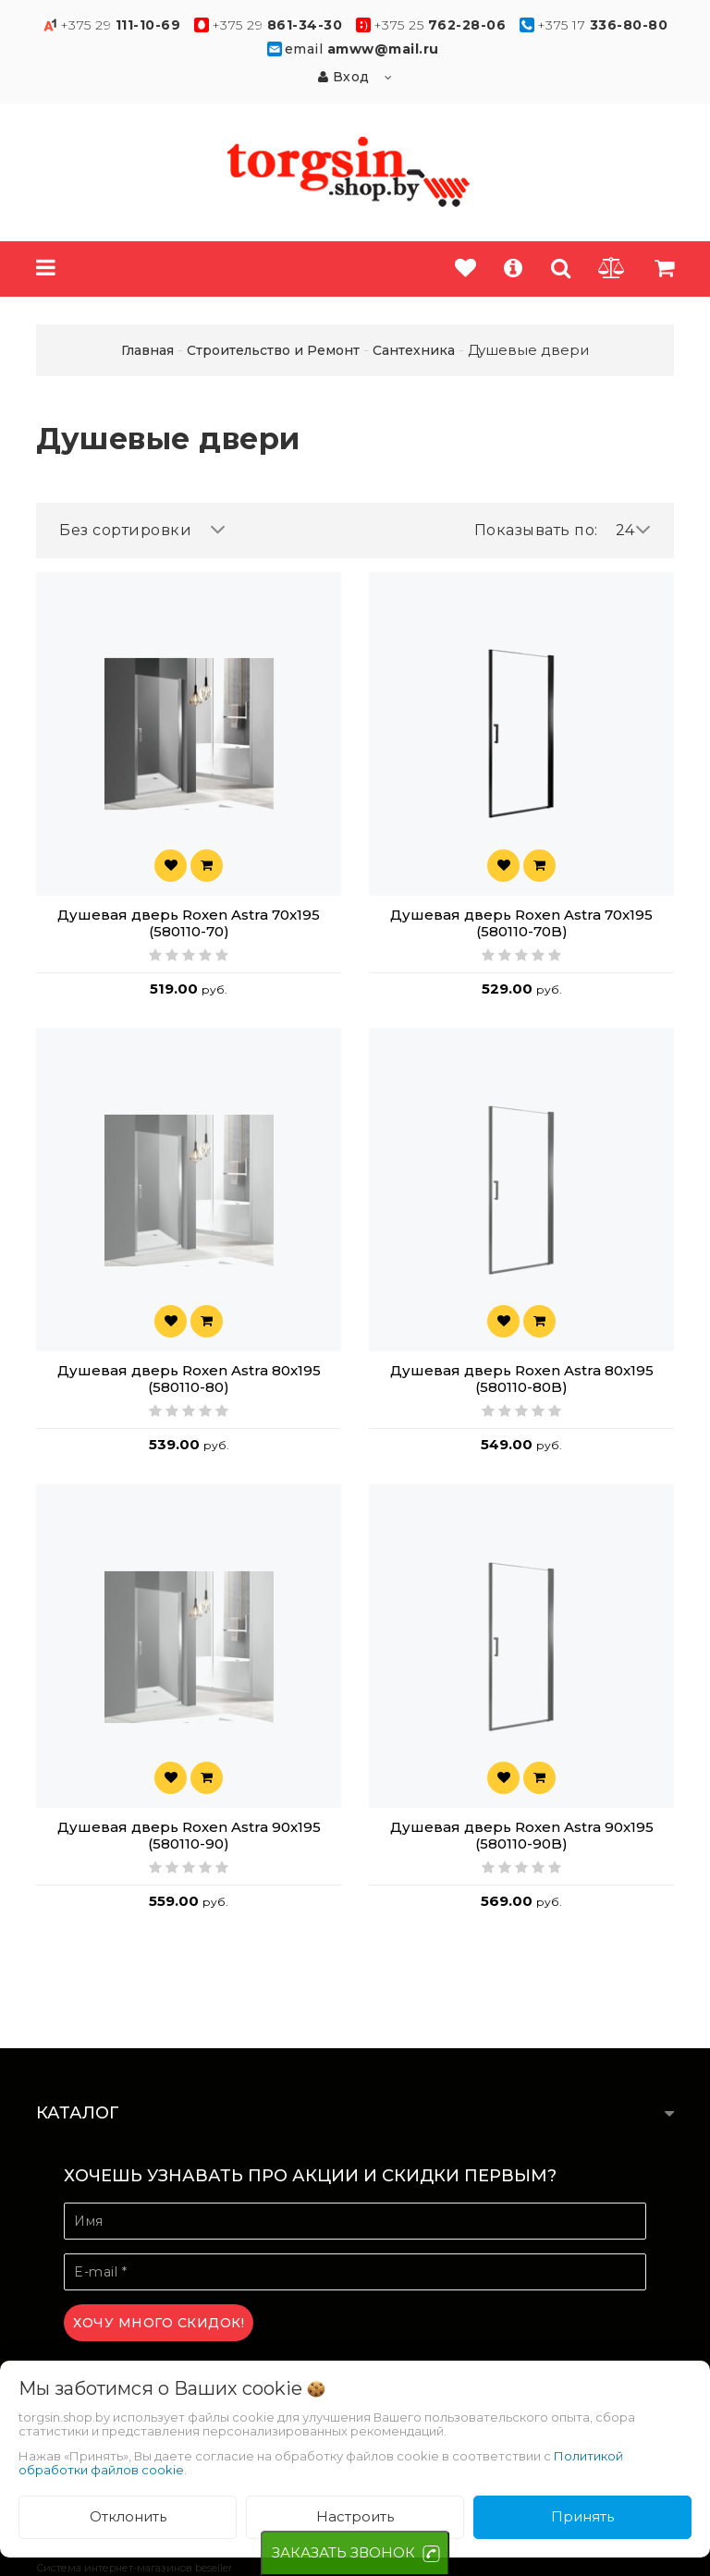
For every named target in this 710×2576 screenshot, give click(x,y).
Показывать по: (536, 530)
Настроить (355, 2516)
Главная (147, 350)
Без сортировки (142, 530)
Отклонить (128, 2516)
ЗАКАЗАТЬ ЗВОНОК (343, 2552)
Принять (582, 2516)
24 (634, 530)
